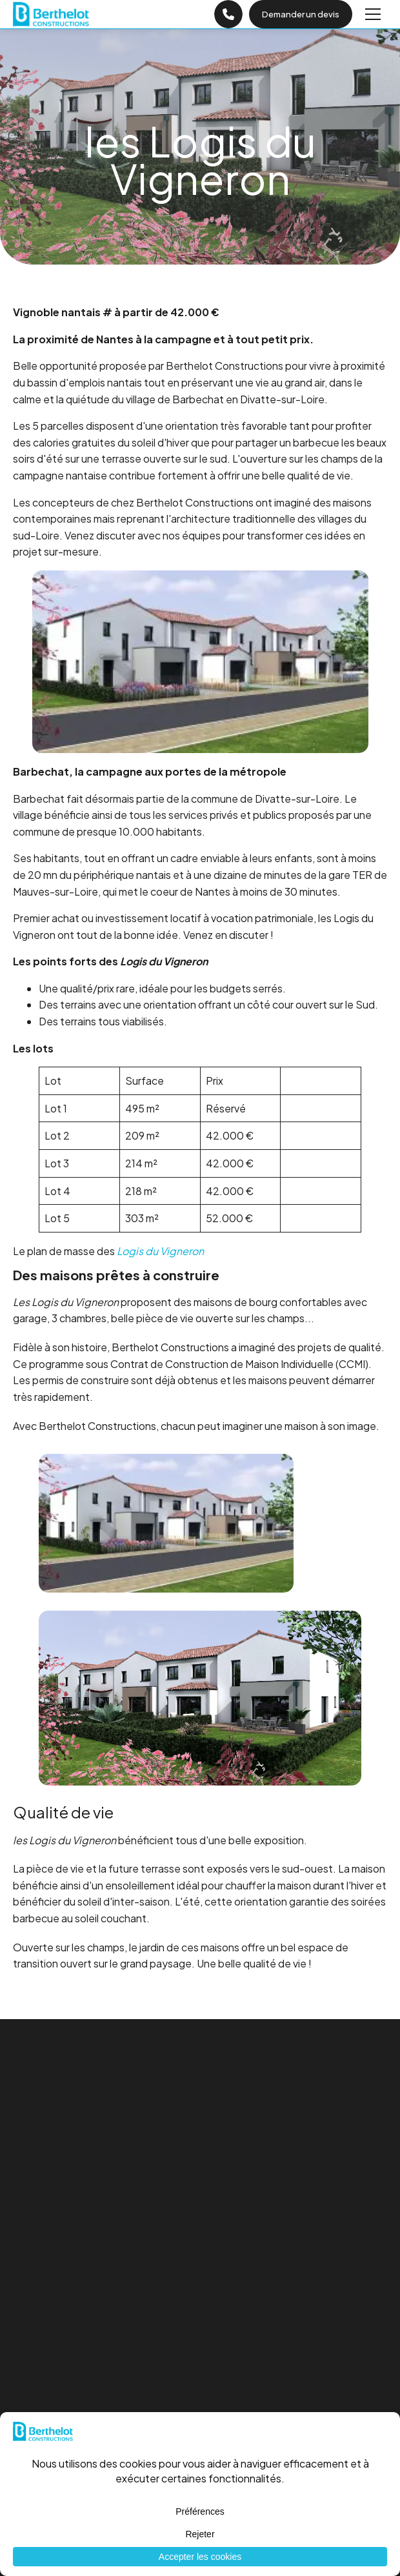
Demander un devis (300, 14)
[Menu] (373, 14)
